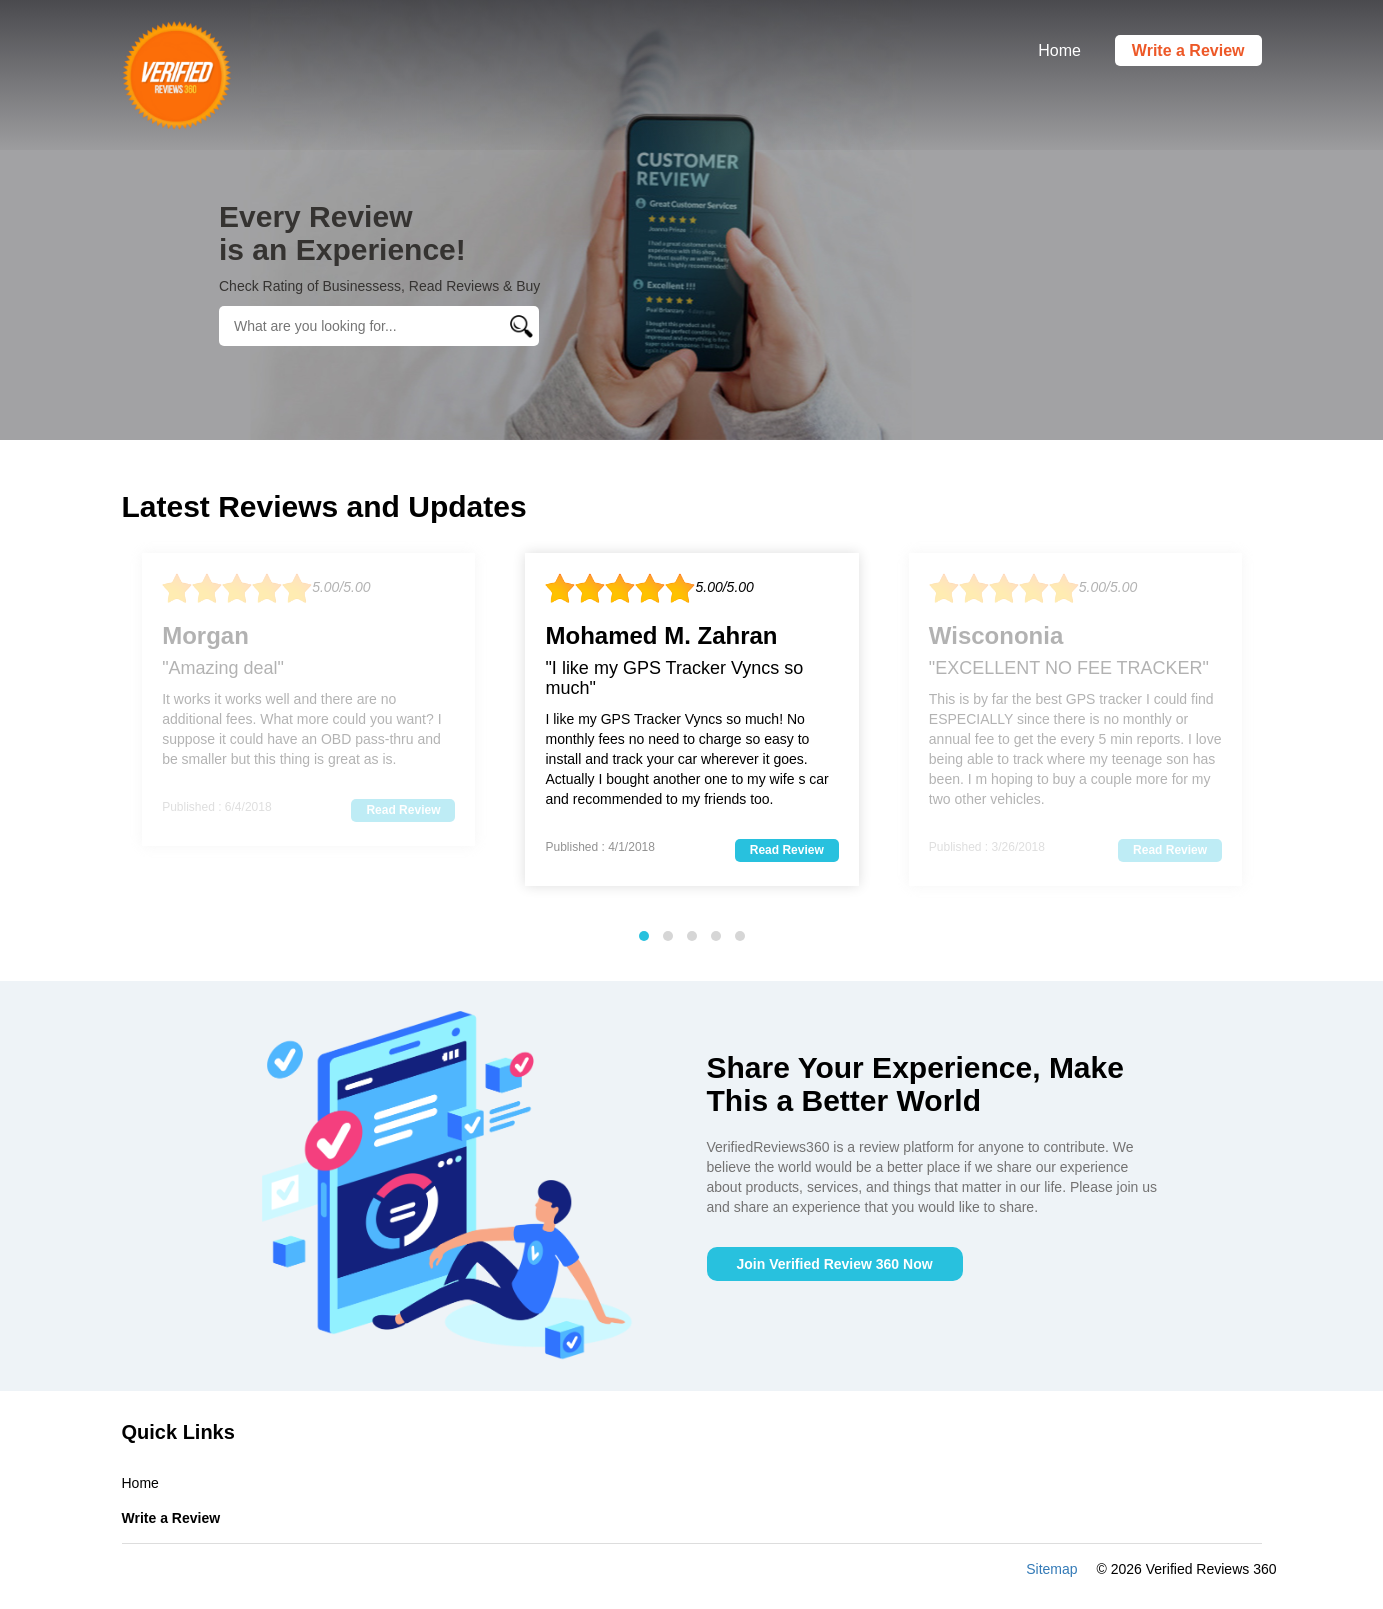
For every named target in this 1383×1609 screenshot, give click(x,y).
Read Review (403, 810)
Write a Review (1188, 50)
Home (1059, 50)
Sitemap (1051, 1569)
